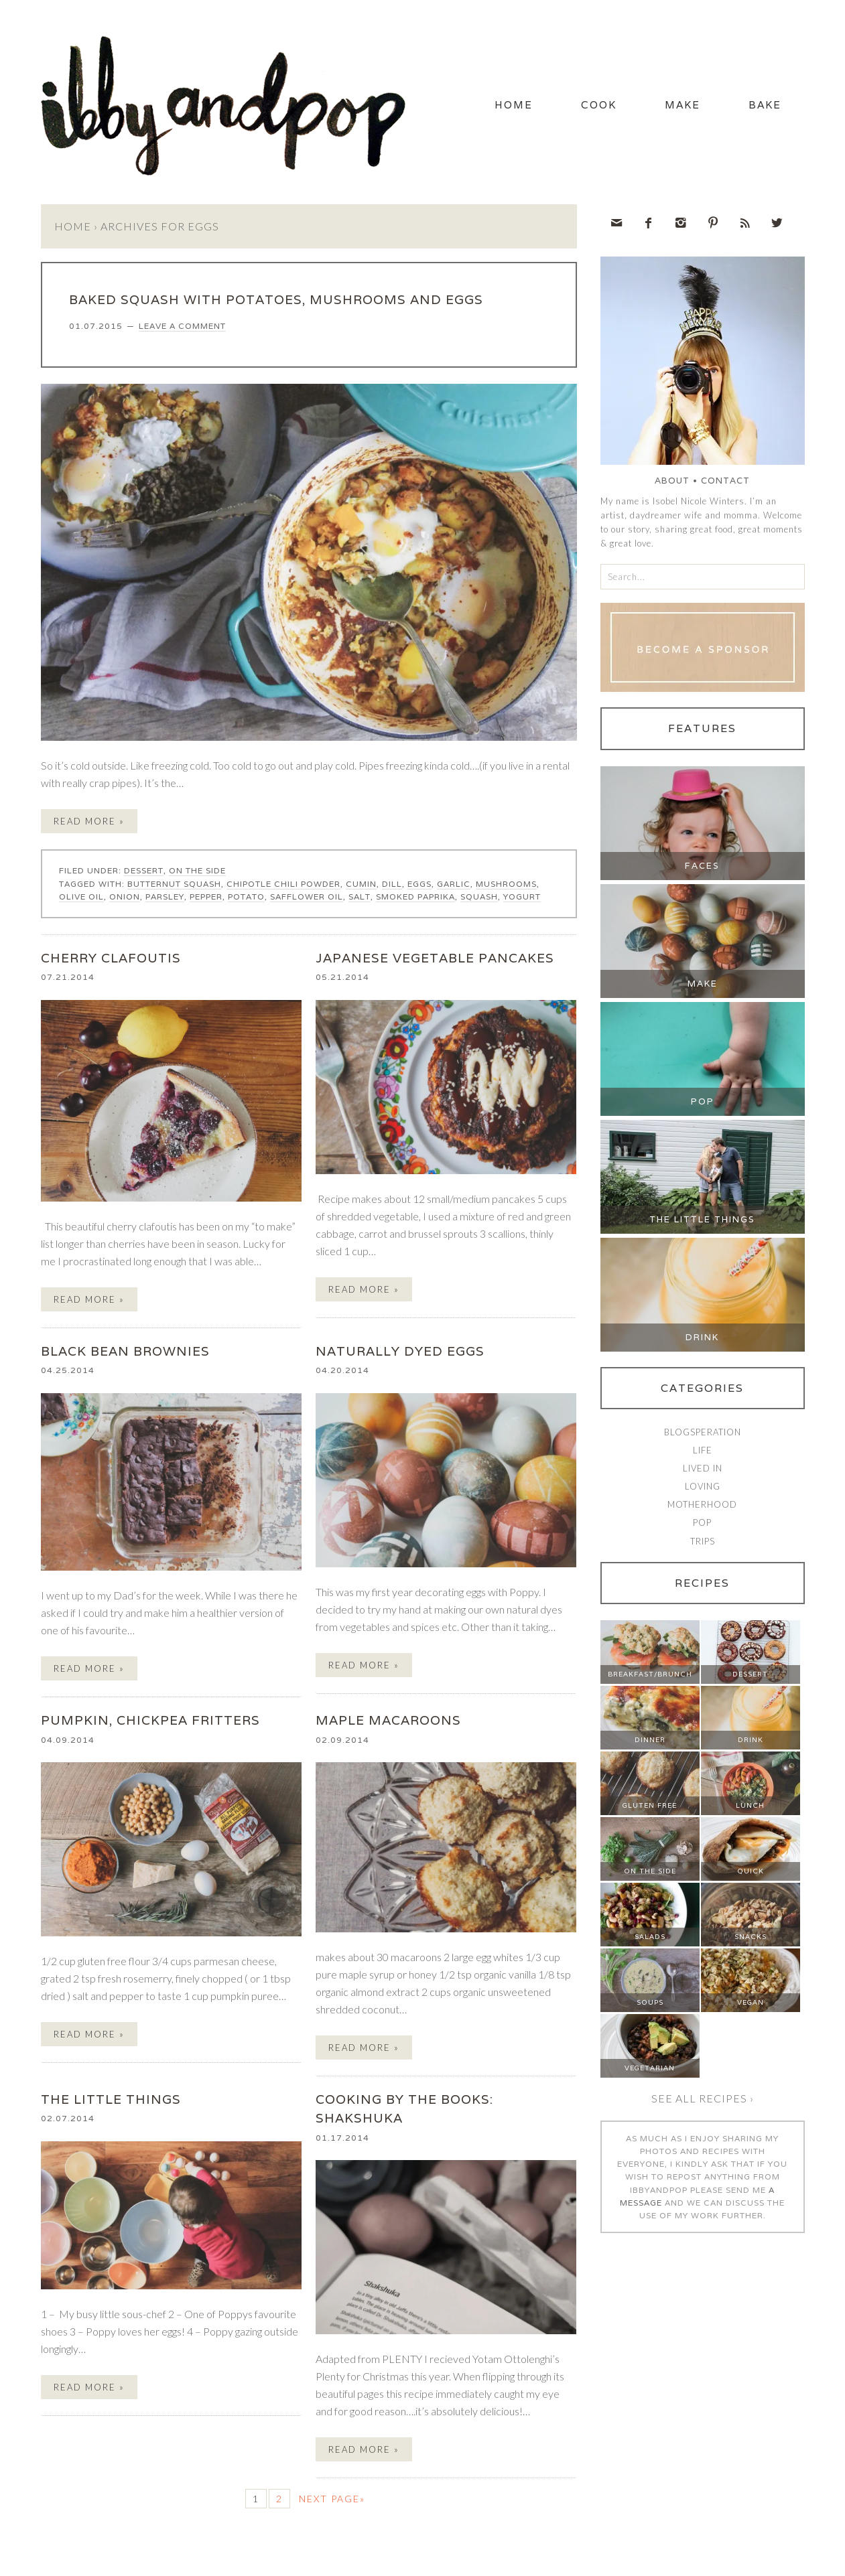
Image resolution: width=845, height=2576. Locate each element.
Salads (650, 1939)
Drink (702, 1340)
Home (488, 106)
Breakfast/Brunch (650, 1676)
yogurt (522, 899)
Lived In (702, 1470)
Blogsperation (702, 1434)
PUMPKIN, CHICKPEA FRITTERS (150, 1723)
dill (392, 886)
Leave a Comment (182, 329)
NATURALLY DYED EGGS (400, 1354)
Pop (702, 1104)
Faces (702, 868)
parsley (164, 899)
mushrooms (506, 886)
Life (702, 1452)
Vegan (750, 2005)
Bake (761, 106)
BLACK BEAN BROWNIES (125, 1354)
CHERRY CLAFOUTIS (111, 960)
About (672, 483)
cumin (361, 886)
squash (479, 899)
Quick (750, 1873)
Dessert (144, 873)
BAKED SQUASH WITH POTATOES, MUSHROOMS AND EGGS (276, 302)
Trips (702, 1543)
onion (124, 899)
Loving (702, 1489)
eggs (419, 886)
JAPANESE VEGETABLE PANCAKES (435, 960)
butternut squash (174, 886)
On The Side (197, 873)
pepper (206, 899)
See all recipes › (702, 2100)
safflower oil (306, 899)
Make (672, 106)
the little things (111, 2101)
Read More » (89, 823)
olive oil (81, 899)
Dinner (650, 1742)
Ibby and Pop (228, 103)
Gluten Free (650, 1808)
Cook (580, 106)
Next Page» (332, 2501)
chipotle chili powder (283, 886)
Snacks (750, 1939)
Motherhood (702, 1507)
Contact (725, 483)
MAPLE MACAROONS (388, 1723)
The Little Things (702, 1222)
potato (246, 899)
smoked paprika (415, 899)
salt (359, 899)
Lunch (750, 1808)
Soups (650, 2005)
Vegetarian (650, 2070)
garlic (453, 886)
